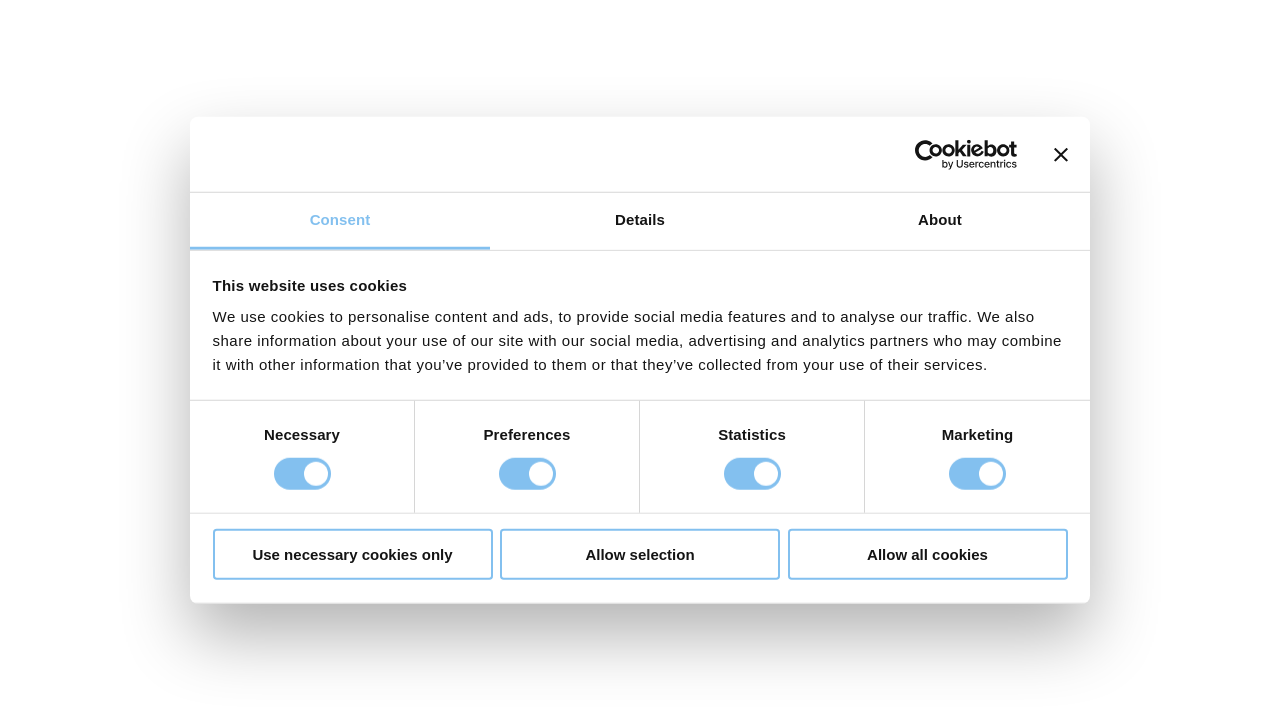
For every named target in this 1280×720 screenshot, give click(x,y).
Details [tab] (640, 219)
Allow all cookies (927, 554)
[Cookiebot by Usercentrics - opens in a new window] (929, 154)
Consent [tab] (340, 219)
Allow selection (639, 554)
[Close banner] (1061, 154)
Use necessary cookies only (352, 554)
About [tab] (940, 219)
